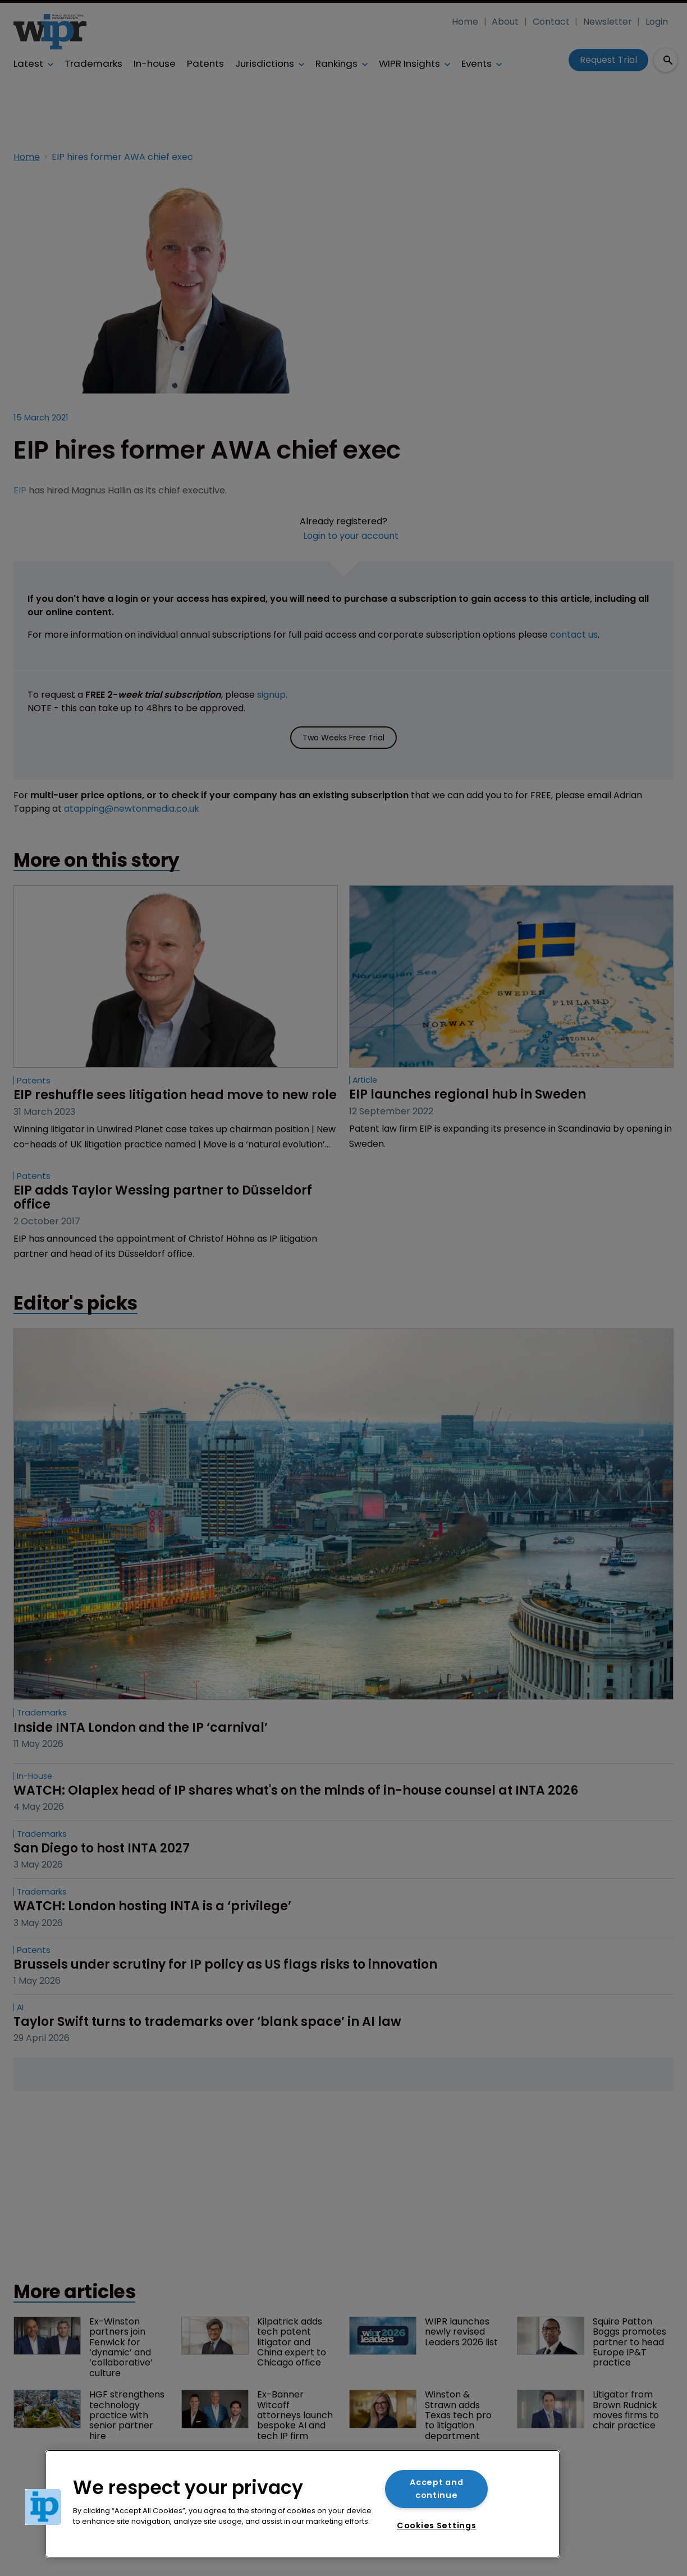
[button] (43, 2507)
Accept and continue (436, 2489)
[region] (302, 2504)
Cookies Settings (437, 2525)
